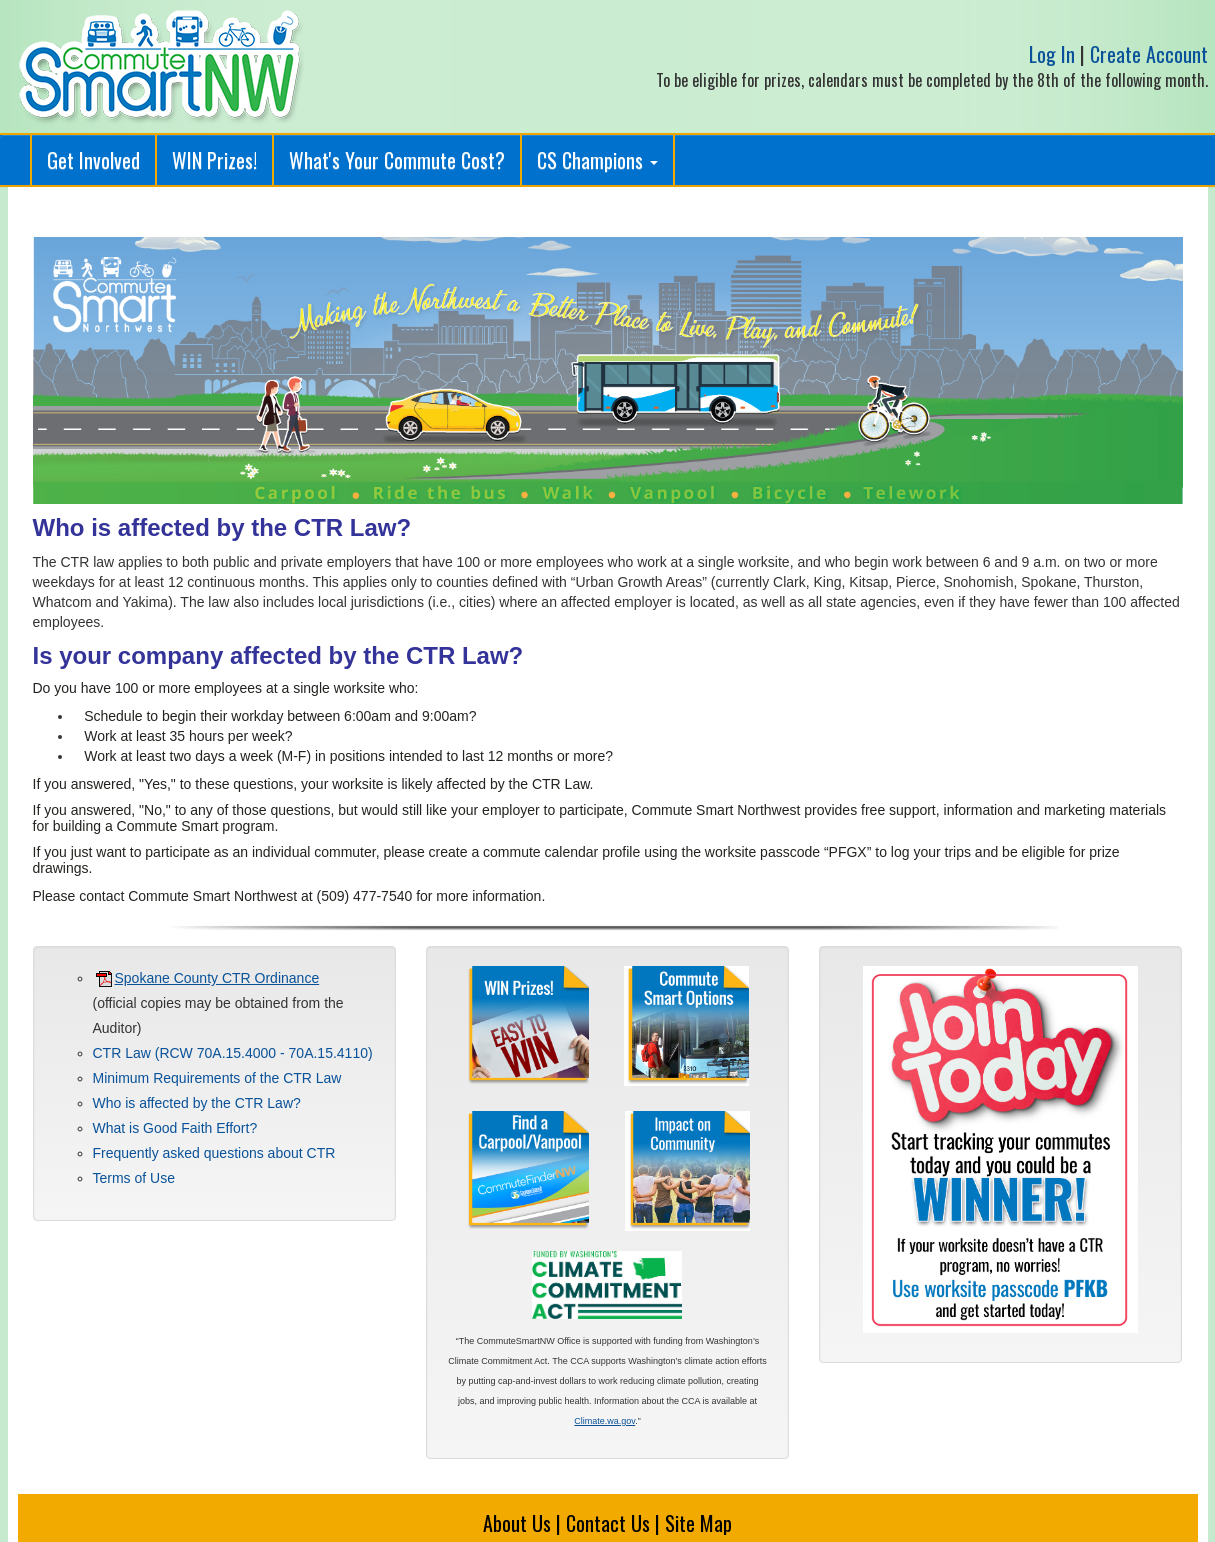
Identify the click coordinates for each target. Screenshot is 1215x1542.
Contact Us (608, 1523)
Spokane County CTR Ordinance (208, 978)
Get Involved (93, 160)
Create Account (1149, 54)
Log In (1052, 54)
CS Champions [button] (597, 160)
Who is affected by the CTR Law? (197, 1103)
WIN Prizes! (214, 160)
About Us (517, 1523)
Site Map (698, 1523)
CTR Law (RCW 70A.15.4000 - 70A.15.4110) (233, 1053)
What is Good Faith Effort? (175, 1128)
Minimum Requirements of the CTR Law (217, 1078)
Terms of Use (134, 1178)
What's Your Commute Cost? (397, 160)
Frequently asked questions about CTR (214, 1153)
